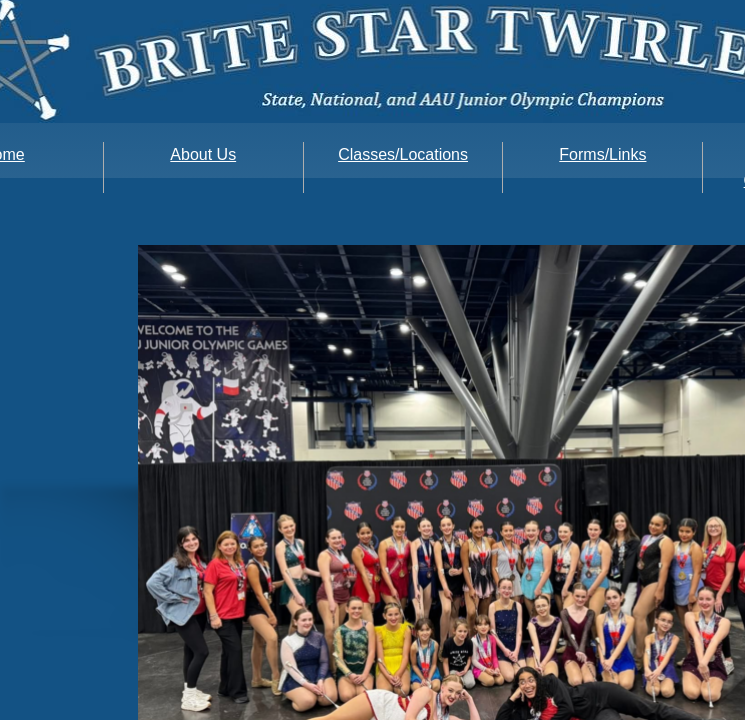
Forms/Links (602, 154)
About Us (203, 154)
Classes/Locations (403, 154)
